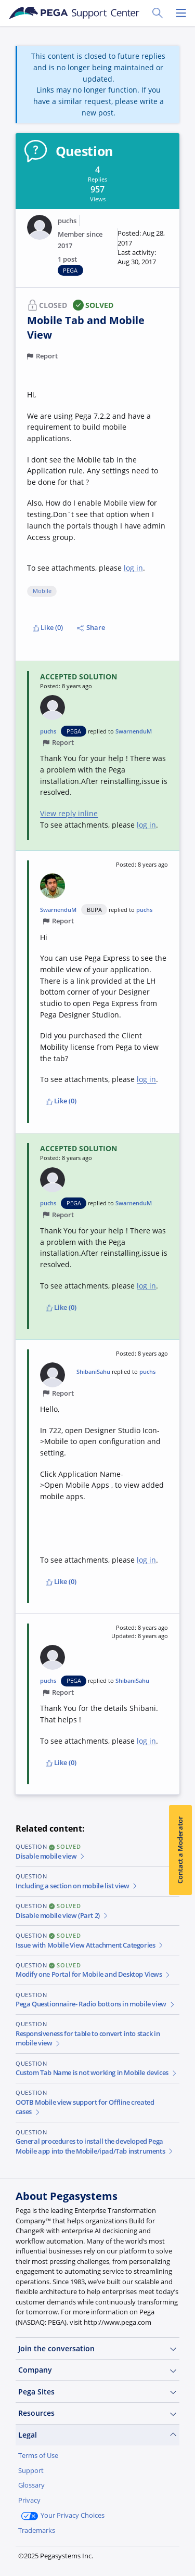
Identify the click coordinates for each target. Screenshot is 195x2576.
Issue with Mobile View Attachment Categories (90, 1945)
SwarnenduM (133, 731)
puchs (67, 220)
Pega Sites (97, 2392)
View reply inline (69, 813)
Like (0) (48, 627)
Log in (91, 2554)
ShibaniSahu (93, 1371)
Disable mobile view (51, 1856)
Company (97, 2370)
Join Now (41, 2554)
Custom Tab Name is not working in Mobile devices (96, 2072)
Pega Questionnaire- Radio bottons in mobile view (95, 2004)
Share (91, 627)
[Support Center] (74, 13)
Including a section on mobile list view (77, 1886)
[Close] (181, 2485)
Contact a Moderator (180, 1850)
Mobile (42, 591)
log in (133, 568)
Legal (97, 2435)
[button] (143, 248)
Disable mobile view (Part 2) (62, 1915)
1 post (67, 259)
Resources (97, 2413)
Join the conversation (97, 2348)
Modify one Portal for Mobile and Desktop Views (93, 1974)
